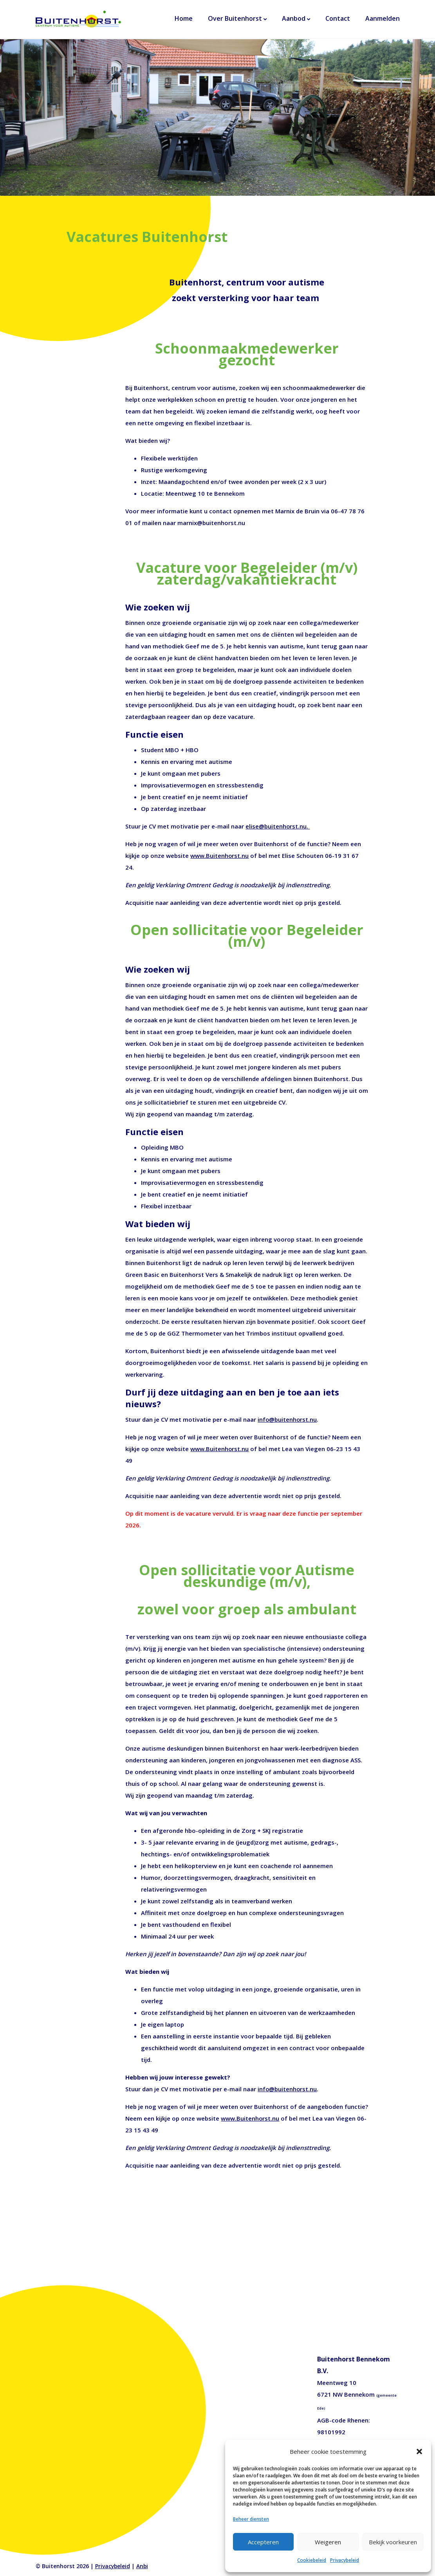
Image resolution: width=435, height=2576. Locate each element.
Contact (337, 20)
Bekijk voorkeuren (393, 2542)
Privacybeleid (344, 2560)
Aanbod (293, 20)
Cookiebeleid (311, 2560)
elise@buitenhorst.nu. (277, 826)
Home (184, 20)
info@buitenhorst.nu (288, 1419)
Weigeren (328, 2542)
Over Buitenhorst (235, 20)
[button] (419, 2451)
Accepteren (263, 2542)
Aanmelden (382, 20)
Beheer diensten (251, 2519)
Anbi (143, 2566)
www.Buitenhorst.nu (219, 855)
